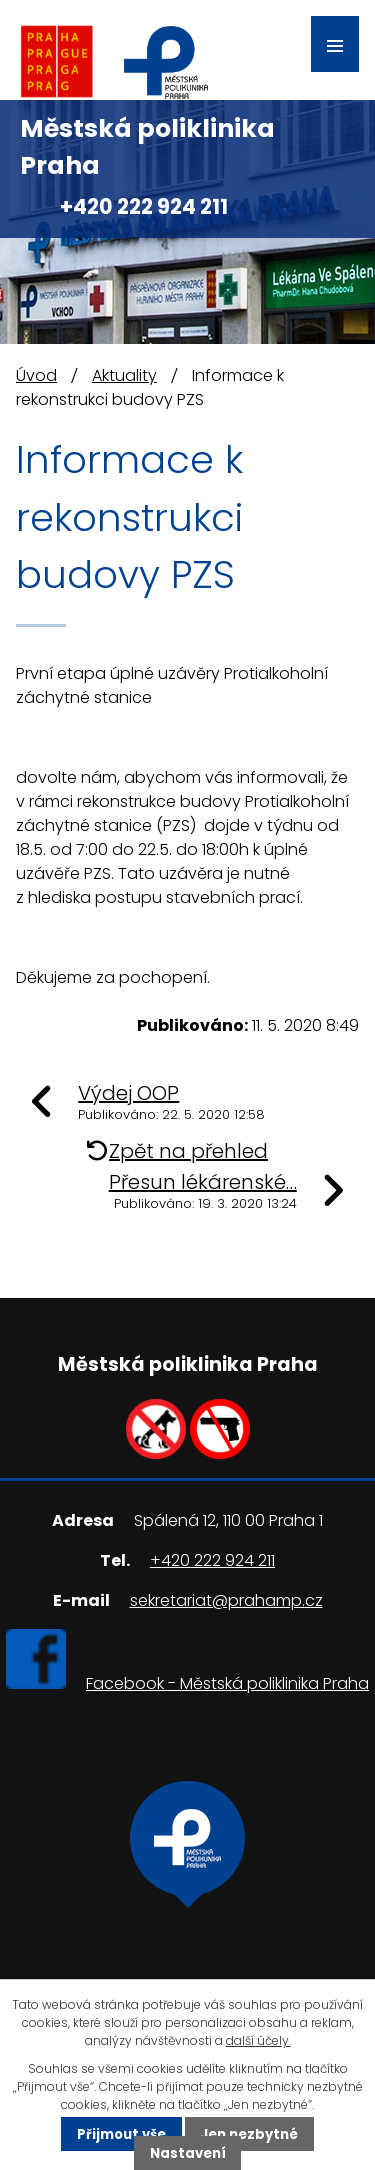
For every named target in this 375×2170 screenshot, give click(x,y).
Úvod (36, 375)
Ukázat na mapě (187, 1923)
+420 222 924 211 (144, 206)
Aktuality (124, 375)
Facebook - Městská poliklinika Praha (227, 1683)
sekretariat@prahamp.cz (226, 1600)
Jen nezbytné (249, 2133)
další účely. (258, 2040)
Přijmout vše (121, 2133)
